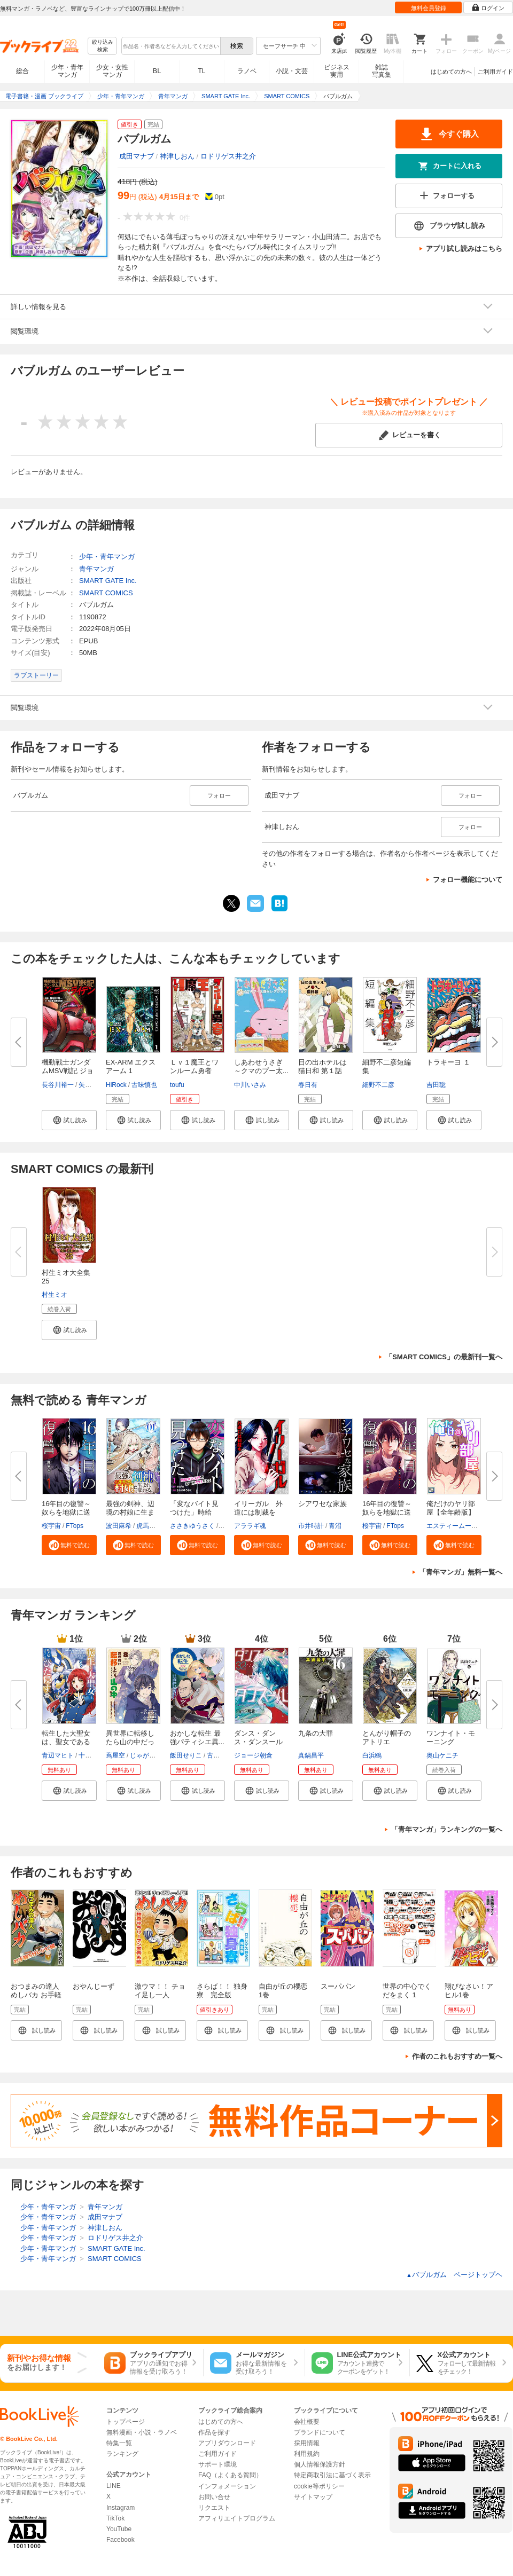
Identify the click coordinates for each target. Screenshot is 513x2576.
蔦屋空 (115, 1755)
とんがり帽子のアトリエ (386, 1737)
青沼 (335, 1526)
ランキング (122, 2453)
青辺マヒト (58, 1755)
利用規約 (307, 2453)
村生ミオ (54, 1294)
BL (157, 71)
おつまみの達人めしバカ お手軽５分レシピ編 (36, 1994)
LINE (113, 2486)
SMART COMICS (106, 593)
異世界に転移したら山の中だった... (130, 1741)
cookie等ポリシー (319, 2486)
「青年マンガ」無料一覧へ (460, 1572)
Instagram (120, 2507)
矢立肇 (88, 1085)
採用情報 (307, 2443)
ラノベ (246, 71)
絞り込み (102, 46)
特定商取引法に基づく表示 (332, 2475)
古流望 (216, 1755)
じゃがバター (149, 1755)
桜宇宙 (51, 1526)
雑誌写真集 (381, 71)
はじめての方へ (451, 71)
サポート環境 (217, 2464)
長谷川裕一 (58, 1085)
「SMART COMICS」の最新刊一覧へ (443, 1357)
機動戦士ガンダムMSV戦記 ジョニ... (68, 1070)
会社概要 (307, 2421)
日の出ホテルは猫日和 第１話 (322, 1066)
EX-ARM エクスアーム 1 (131, 1066)
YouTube (118, 2529)
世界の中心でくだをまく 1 (407, 1990)
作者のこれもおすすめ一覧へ (457, 2056)
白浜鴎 (372, 1755)
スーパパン (338, 1986)
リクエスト (214, 2507)
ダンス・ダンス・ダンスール (258, 1737)
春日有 (307, 1085)
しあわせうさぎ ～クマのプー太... (261, 1066)
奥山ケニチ (442, 1755)
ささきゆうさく (192, 1526)
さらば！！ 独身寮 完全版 (222, 1990)
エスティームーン (452, 1526)
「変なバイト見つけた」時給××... (194, 1512)
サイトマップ (313, 2497)
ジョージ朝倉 (253, 1755)
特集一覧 (119, 2443)
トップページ (125, 2421)
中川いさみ (250, 1085)
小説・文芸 (292, 71)
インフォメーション (227, 2486)
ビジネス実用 (336, 71)
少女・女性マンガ (112, 71)
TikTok (115, 2518)
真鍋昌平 (311, 1755)
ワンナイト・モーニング (450, 1737)
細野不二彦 (378, 1085)
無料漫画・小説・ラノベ (141, 2432)
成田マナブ (136, 156)
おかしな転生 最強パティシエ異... (197, 1737)
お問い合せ (214, 2497)
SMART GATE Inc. (108, 581)
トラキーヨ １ (448, 1062)
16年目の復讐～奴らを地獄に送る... (66, 1512)
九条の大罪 (315, 1733)
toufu (177, 1085)
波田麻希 (118, 1526)
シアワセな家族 (322, 1504)
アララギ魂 (250, 1526)
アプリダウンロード (227, 2443)
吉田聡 (436, 1085)
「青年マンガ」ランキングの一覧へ (446, 1829)
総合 (22, 71)
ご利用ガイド (495, 71)
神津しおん (177, 156)
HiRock (116, 1085)
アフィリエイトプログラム (236, 2518)
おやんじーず (93, 1986)
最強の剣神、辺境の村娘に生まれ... (130, 1512)
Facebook (120, 2539)
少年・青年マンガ (67, 71)
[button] (69, 1120)
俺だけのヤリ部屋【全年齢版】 (450, 1508)
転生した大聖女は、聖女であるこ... (66, 1741)
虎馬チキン (152, 1526)
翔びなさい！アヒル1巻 (469, 1990)
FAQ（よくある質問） (230, 2475)
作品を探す (214, 2432)
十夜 (85, 1755)
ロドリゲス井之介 (228, 156)
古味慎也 (144, 1085)
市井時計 (311, 1526)
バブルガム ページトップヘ (454, 2275)
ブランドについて (319, 2432)
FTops (74, 1526)
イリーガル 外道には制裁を (258, 1508)
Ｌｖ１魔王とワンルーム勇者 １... (194, 1070)
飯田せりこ (186, 1755)
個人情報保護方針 (319, 2464)
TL (201, 71)
